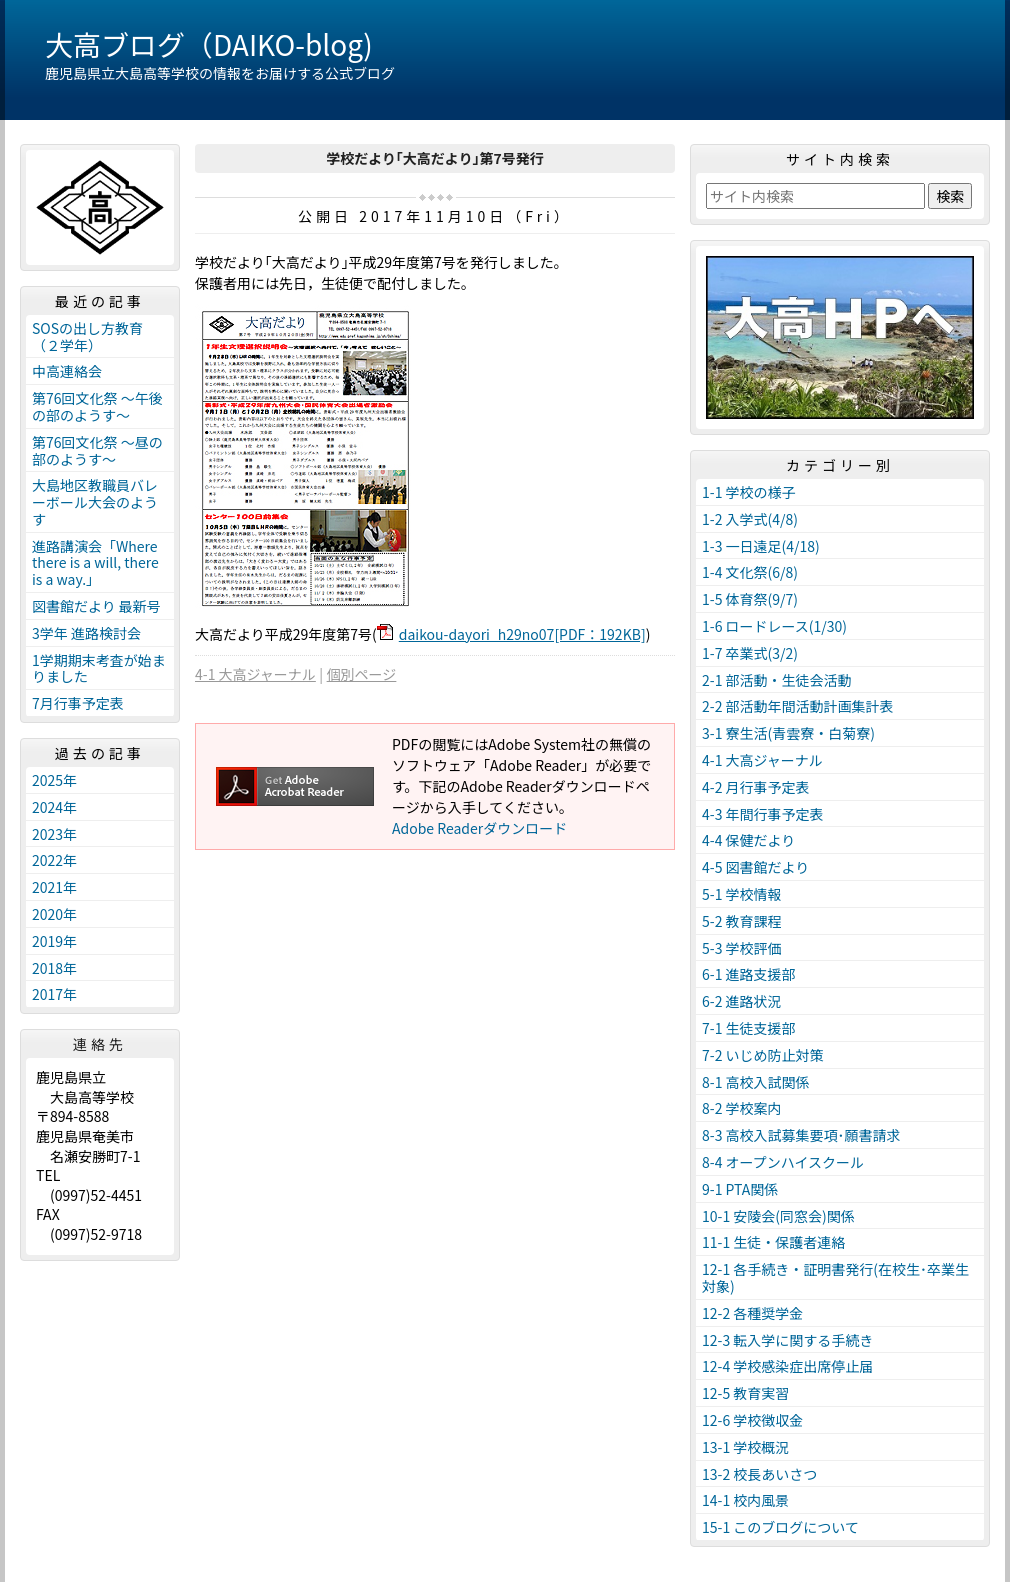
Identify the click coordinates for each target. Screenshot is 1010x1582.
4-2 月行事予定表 (756, 787)
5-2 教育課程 (742, 921)
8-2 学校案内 (742, 1108)
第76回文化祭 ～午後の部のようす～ (97, 406)
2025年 (54, 780)
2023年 (54, 834)
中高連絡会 (67, 371)
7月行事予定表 (78, 703)
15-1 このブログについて (780, 1527)
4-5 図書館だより (755, 867)
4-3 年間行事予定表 (763, 814)
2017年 (54, 994)
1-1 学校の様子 (749, 492)
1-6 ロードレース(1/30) (774, 626)
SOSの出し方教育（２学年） (87, 336)
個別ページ (362, 674)
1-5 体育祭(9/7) (750, 599)
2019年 (54, 941)
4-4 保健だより (748, 840)
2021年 (54, 887)
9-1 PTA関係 (740, 1189)
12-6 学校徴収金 (752, 1420)
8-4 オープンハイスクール (783, 1162)
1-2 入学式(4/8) (750, 519)
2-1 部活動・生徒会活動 (777, 680)
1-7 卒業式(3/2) (750, 653)
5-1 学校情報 (742, 894)
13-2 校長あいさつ (759, 1474)
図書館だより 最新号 (96, 606)
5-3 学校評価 (742, 948)
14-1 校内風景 (745, 1500)
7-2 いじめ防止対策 (763, 1055)
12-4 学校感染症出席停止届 (787, 1366)
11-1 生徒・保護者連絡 (773, 1242)
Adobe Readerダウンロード (479, 828)
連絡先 (100, 1044)
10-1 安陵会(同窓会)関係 (778, 1216)
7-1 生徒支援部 (749, 1028)
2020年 (54, 914)
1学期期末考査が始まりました (99, 668)
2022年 (54, 860)
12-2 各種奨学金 (752, 1313)
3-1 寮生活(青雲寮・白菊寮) (788, 733)
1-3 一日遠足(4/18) (761, 546)
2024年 (54, 807)
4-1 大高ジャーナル (255, 674)
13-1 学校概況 (745, 1447)
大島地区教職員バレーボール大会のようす (95, 502)
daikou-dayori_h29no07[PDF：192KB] (522, 634)
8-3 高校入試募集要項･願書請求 (801, 1135)
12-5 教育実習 (745, 1393)
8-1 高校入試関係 (756, 1082)
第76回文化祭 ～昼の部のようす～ (97, 450)
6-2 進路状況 (742, 1001)
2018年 (54, 968)
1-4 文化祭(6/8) (750, 572)
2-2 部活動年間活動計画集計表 (798, 706)
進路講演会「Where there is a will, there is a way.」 (95, 563)
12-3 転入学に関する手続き (787, 1340)
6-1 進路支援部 (749, 974)
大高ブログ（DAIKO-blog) (209, 44)
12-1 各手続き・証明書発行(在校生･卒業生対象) (835, 1277)
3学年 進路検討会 (86, 633)
